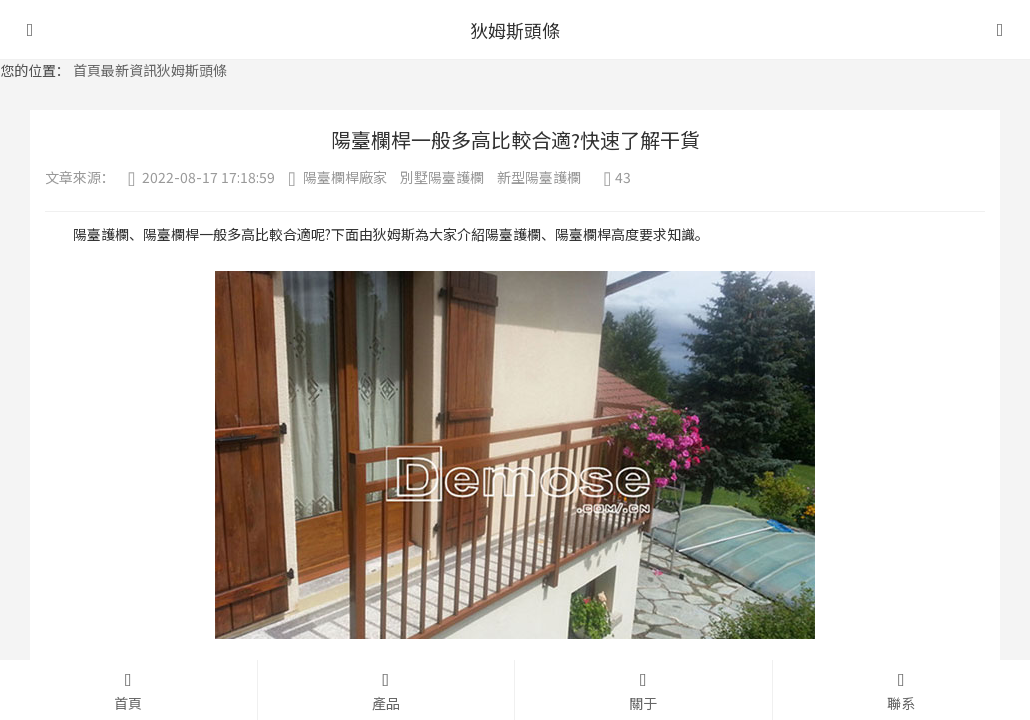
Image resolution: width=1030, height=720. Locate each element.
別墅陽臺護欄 (442, 177)
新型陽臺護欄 (539, 177)
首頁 (87, 70)
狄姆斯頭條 (192, 70)
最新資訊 (129, 70)
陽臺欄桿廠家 (345, 177)
